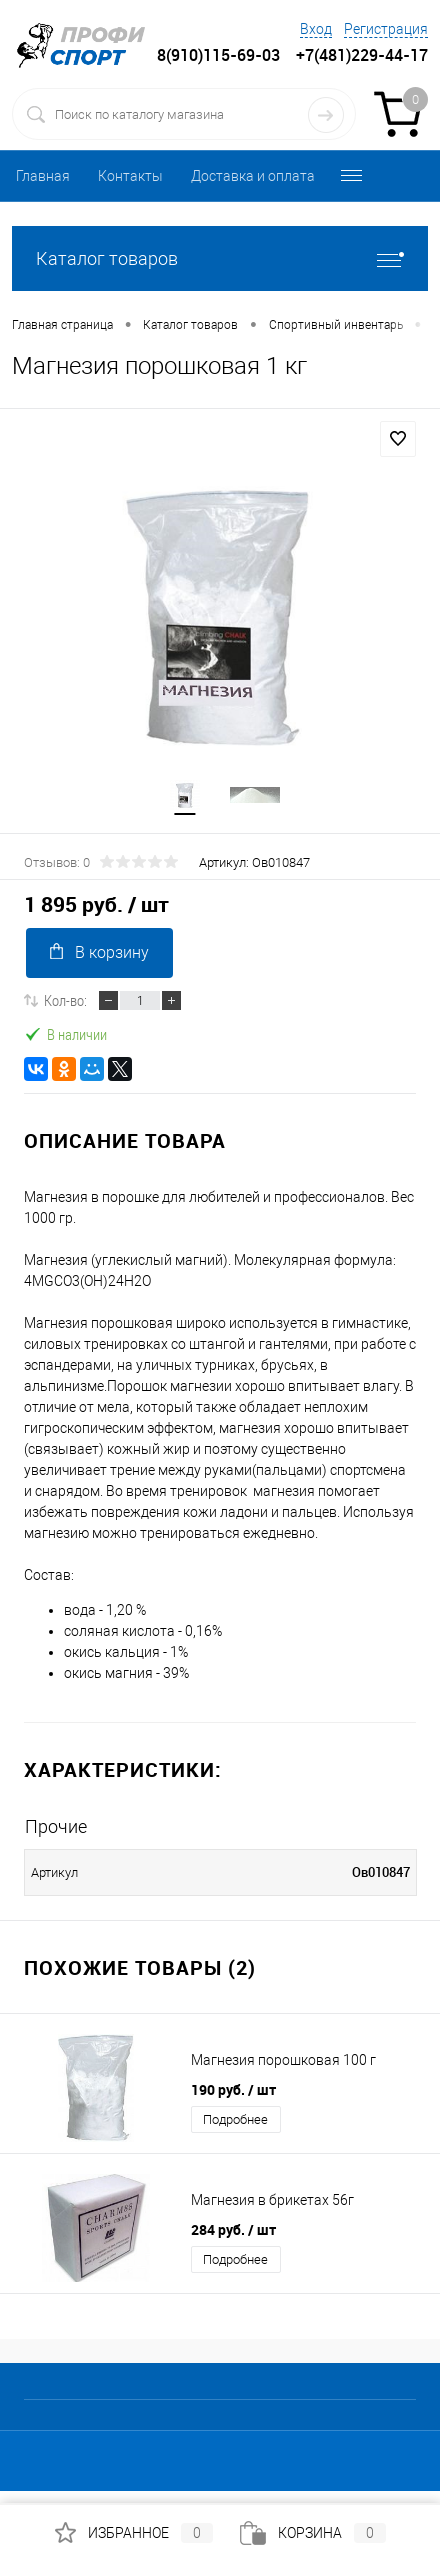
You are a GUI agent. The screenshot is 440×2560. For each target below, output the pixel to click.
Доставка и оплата (253, 176)
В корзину (99, 952)
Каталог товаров (220, 258)
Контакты (130, 176)
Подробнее (235, 2119)
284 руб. (233, 2229)
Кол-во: (65, 1000)
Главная (43, 176)
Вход (316, 29)
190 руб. (233, 2089)
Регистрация (386, 29)
